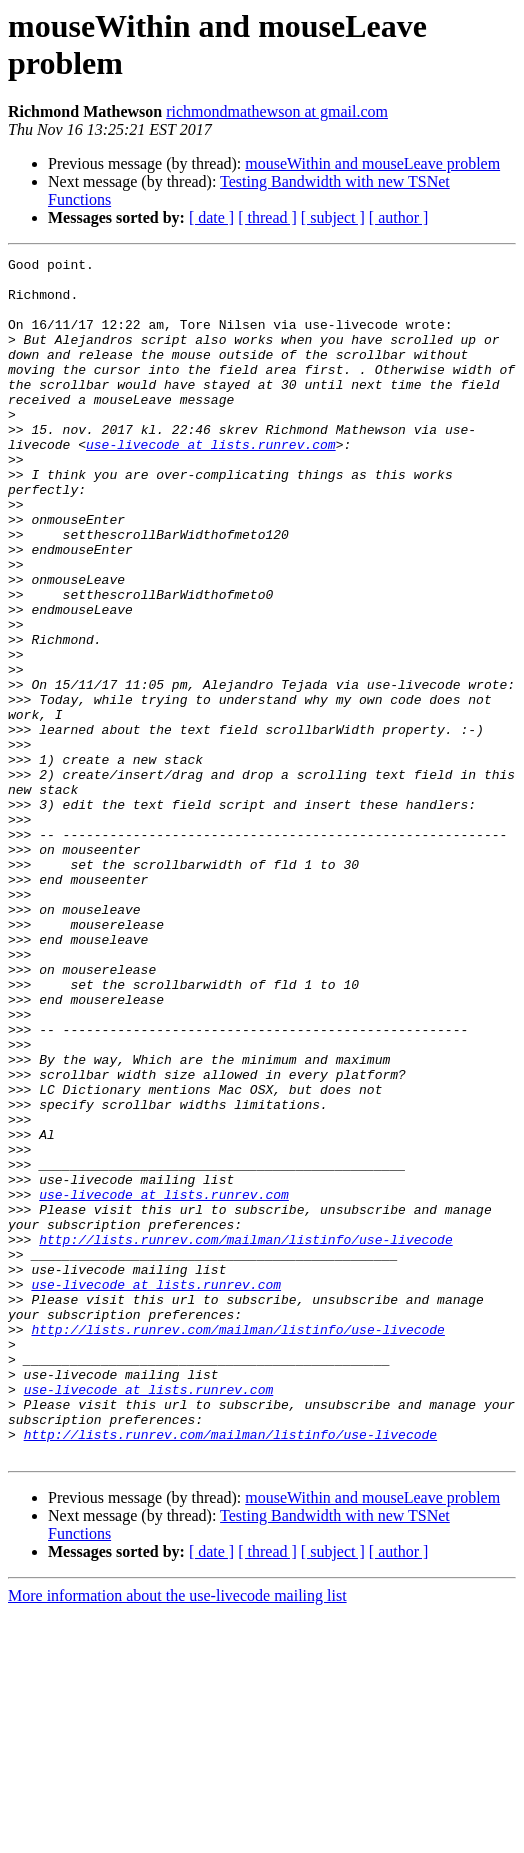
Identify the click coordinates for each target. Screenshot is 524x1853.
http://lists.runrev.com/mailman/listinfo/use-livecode (245, 1437)
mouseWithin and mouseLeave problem (372, 163)
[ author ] (399, 217)
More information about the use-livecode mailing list (177, 1835)
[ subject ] (333, 217)
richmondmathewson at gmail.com (277, 111)
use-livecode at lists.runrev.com (211, 483)
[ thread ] (267, 217)
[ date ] (211, 217)
